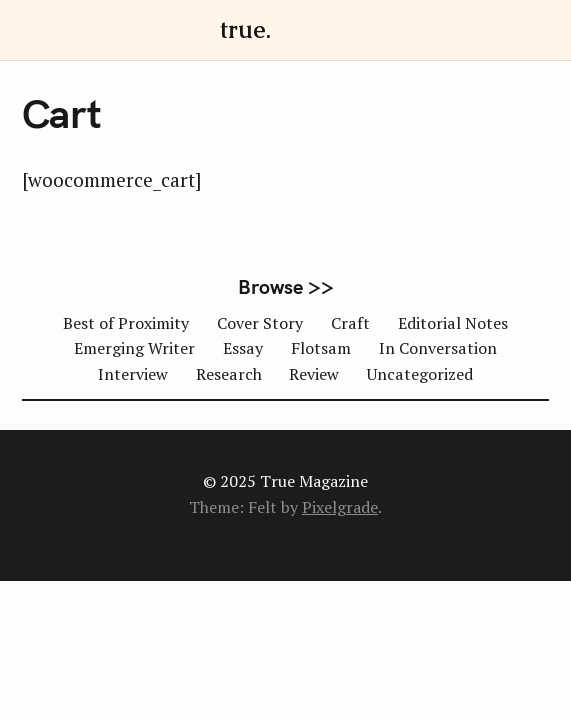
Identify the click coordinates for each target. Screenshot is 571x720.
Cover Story (260, 323)
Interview (133, 374)
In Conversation (438, 348)
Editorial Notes (453, 323)
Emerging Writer (134, 348)
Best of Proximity (126, 323)
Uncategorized (420, 374)
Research (229, 374)
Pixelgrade (340, 507)
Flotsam (321, 348)
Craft (350, 323)
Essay (243, 348)
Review (314, 374)
